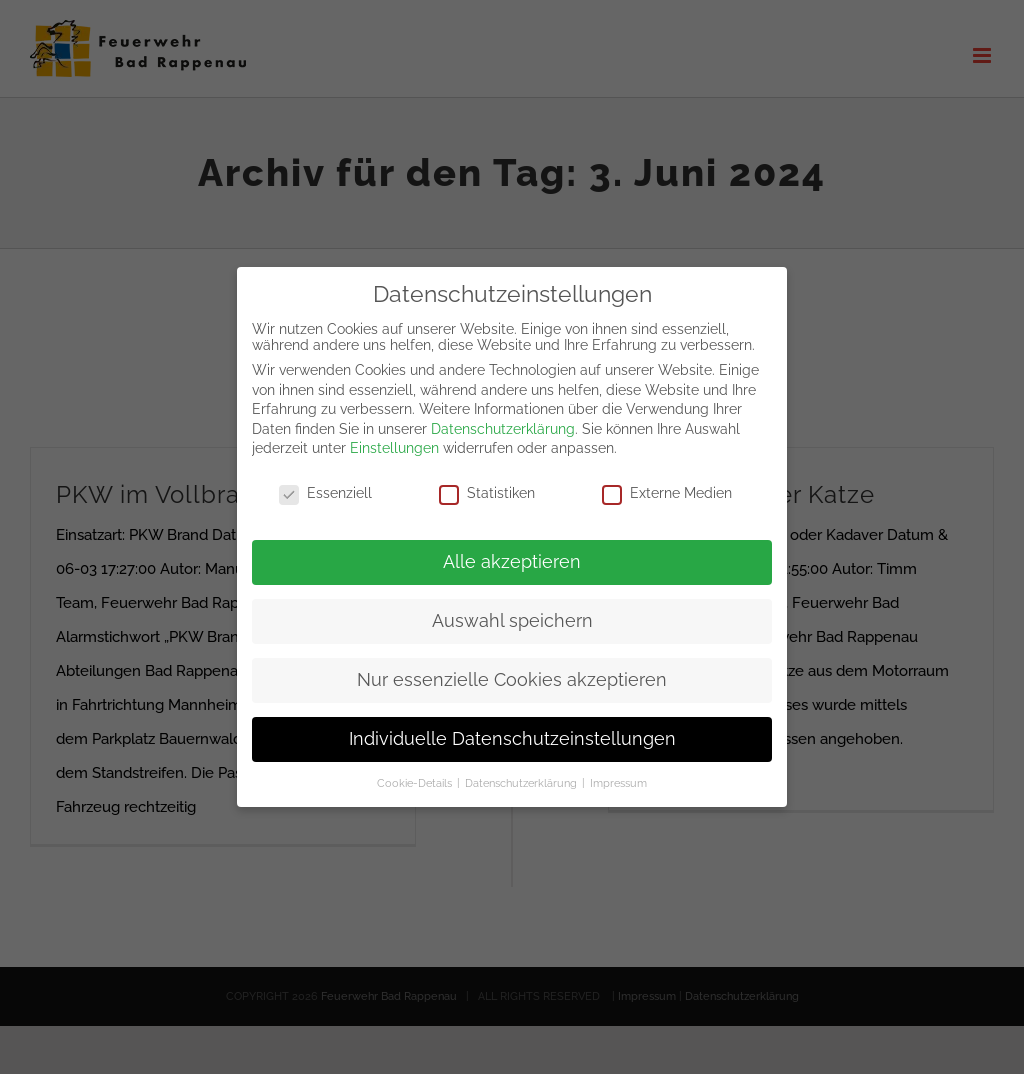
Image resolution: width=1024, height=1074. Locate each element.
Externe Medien (667, 480)
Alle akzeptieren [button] (512, 549)
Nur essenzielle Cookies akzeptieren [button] (512, 667)
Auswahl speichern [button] (512, 608)
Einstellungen (394, 435)
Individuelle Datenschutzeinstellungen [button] (512, 725)
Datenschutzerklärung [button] (522, 769)
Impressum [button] (618, 769)
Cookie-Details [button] (416, 769)
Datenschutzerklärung (503, 416)
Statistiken (487, 480)
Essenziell (325, 480)
